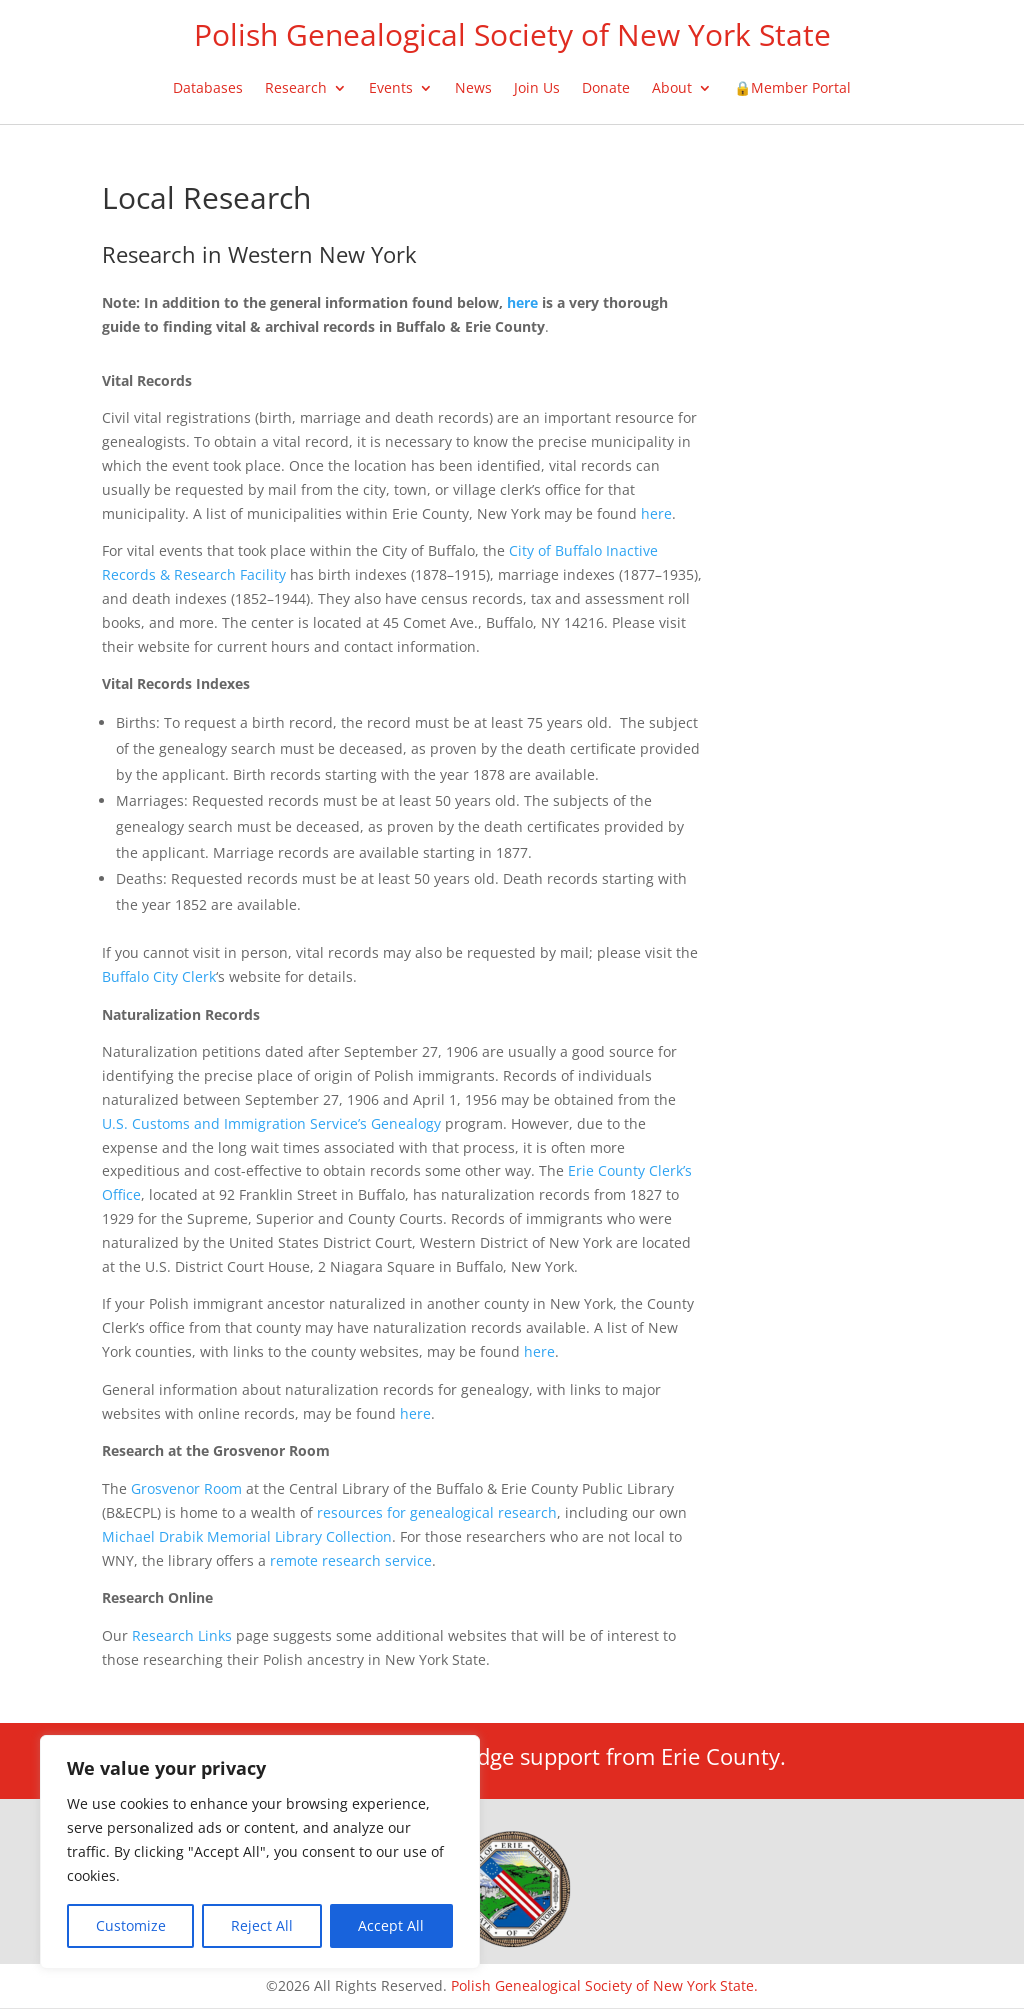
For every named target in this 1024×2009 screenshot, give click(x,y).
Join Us (537, 89)
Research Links (182, 1635)
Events (391, 89)
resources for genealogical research (437, 1512)
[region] (260, 1852)
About (672, 89)
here (656, 513)
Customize (131, 1925)
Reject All (262, 1925)
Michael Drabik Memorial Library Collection (247, 1536)
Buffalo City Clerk (159, 976)
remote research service (351, 1560)
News (473, 89)
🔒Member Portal (792, 89)
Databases (208, 89)
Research (296, 89)
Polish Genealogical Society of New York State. (604, 1985)
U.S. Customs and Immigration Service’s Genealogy (271, 1123)
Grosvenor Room (186, 1488)
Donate (606, 89)
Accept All (391, 1925)
